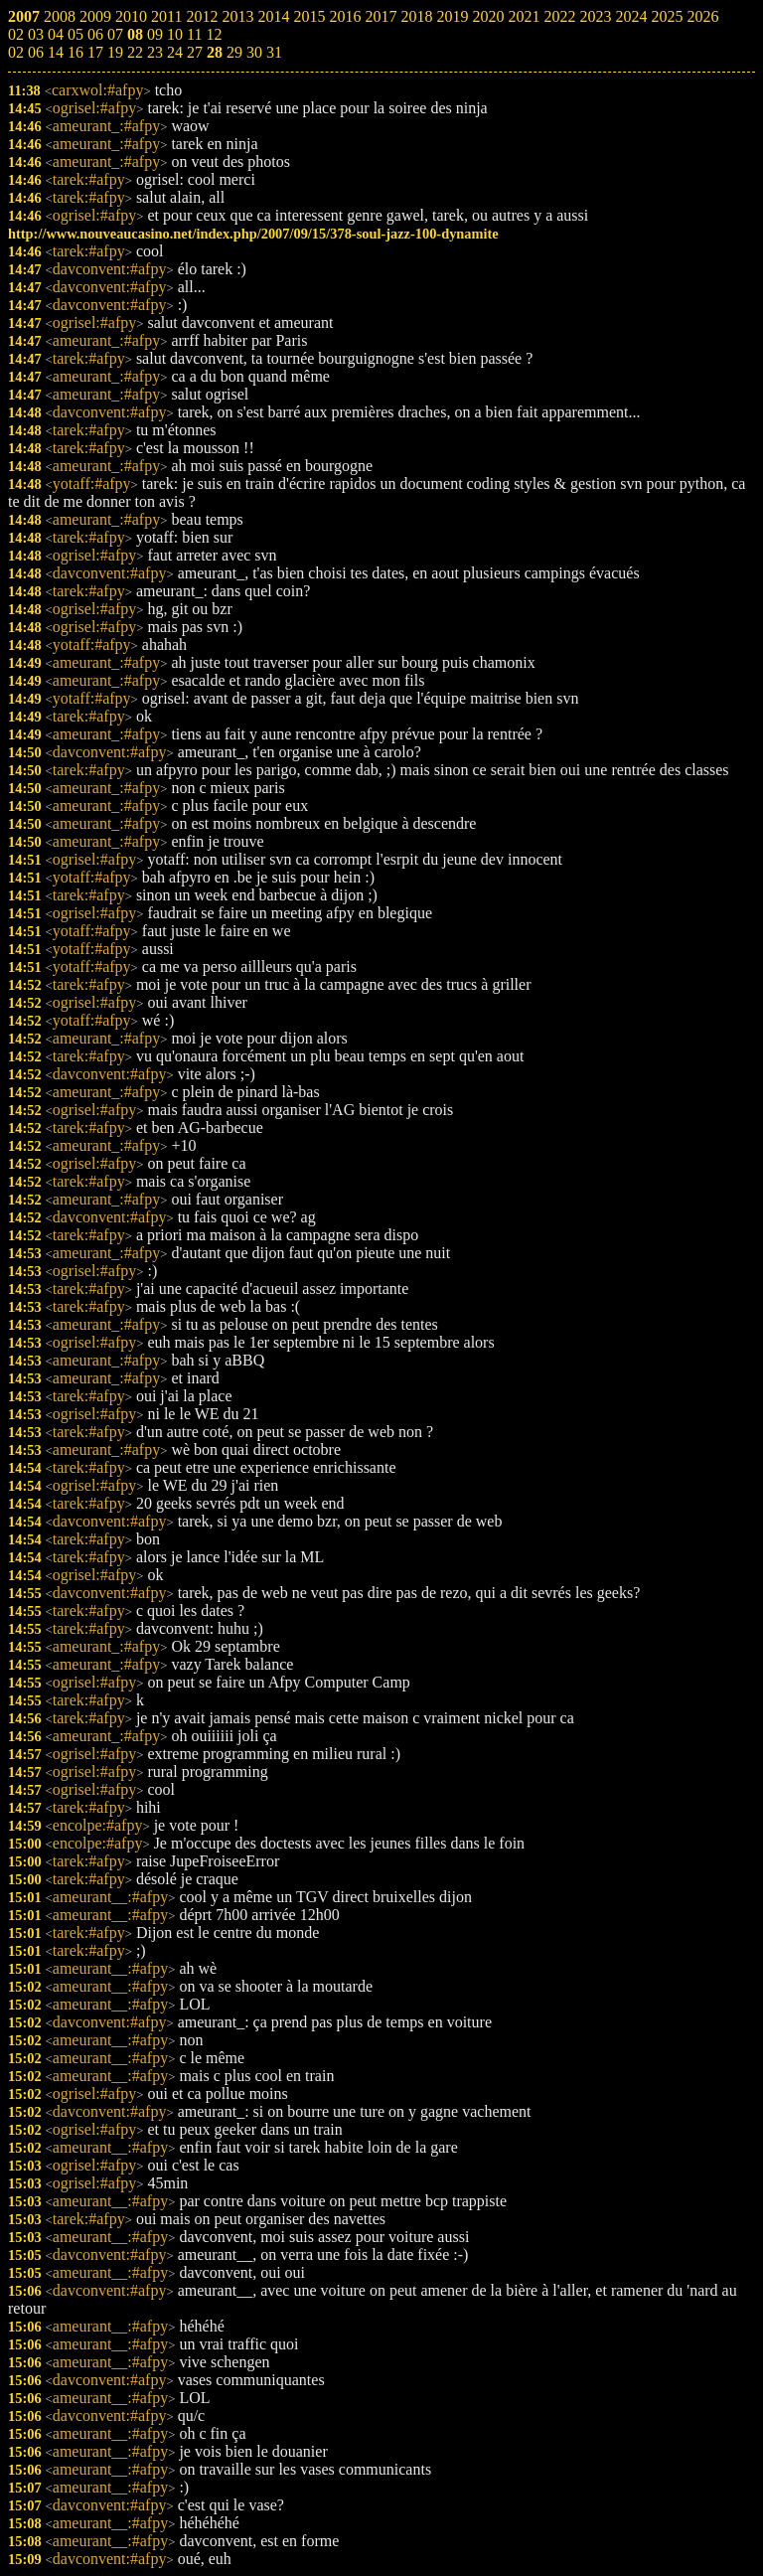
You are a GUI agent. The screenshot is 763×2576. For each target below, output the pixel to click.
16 (75, 52)
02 (16, 52)
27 (195, 52)
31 (274, 52)
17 (95, 52)
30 (254, 52)
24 (175, 52)
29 (234, 52)
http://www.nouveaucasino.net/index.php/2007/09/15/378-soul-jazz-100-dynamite (253, 234)
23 (155, 52)
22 (135, 52)
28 (215, 52)
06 (36, 52)
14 (56, 52)
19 (115, 52)
